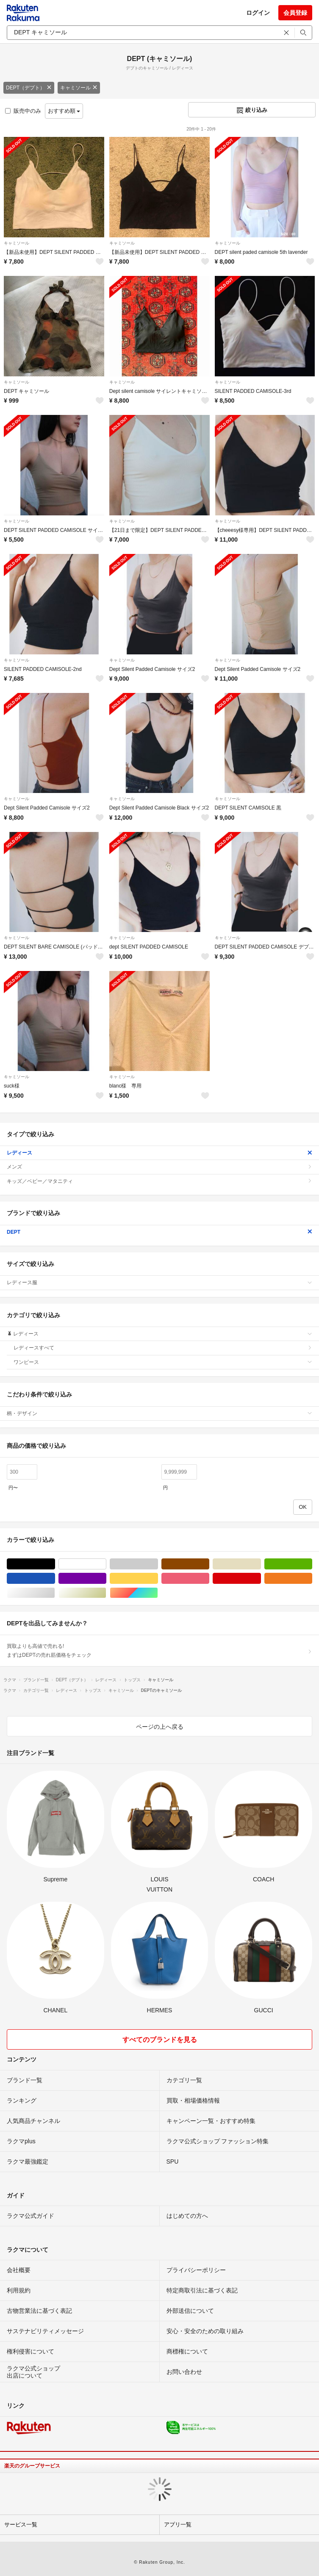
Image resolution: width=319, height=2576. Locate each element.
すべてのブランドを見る (159, 2039)
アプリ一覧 (177, 2524)
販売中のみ (23, 111)
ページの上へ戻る (159, 1726)
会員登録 (295, 12)
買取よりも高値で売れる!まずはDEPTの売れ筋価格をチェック (159, 1650)
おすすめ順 (64, 111)
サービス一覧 (20, 2524)
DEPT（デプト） (29, 88)
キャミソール (78, 88)
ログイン (258, 12)
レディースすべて (163, 1348)
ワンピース (163, 1362)
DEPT (159, 1232)
